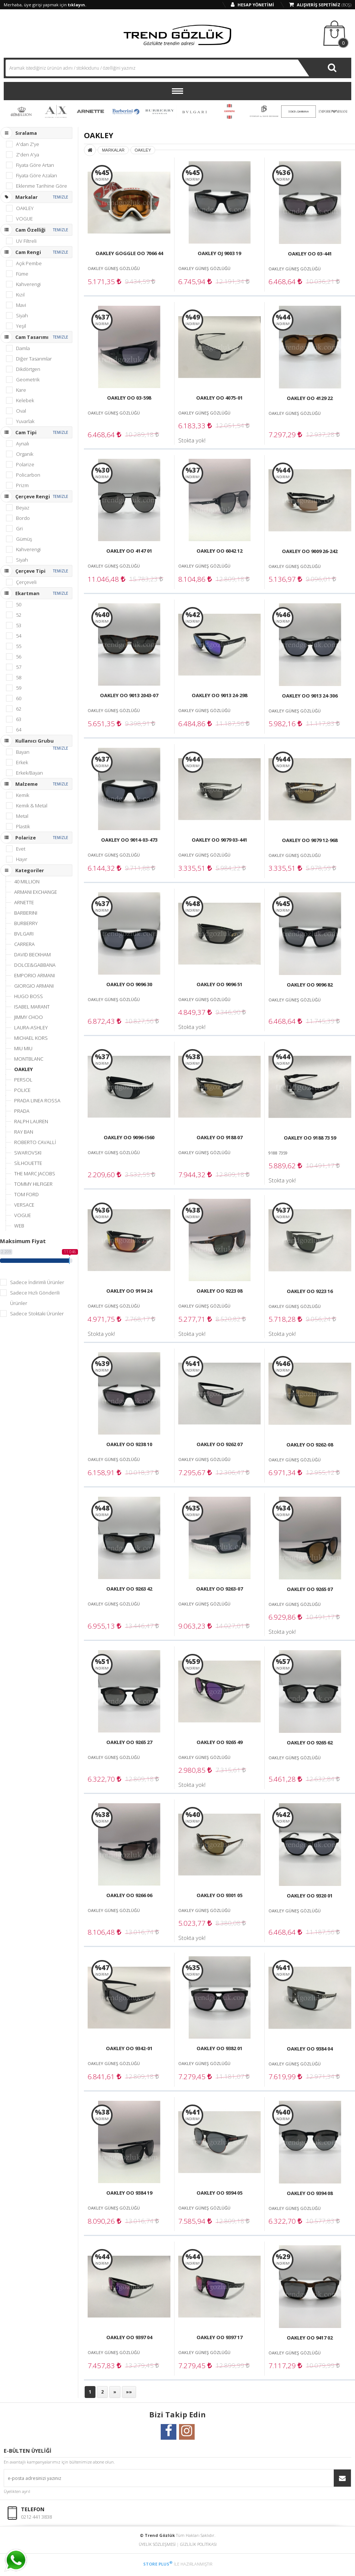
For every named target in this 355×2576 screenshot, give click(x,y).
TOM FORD (26, 1194)
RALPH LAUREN (31, 1121)
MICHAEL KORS (31, 1038)
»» (129, 2392)
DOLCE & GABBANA (298, 111)
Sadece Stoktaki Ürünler (37, 1313)
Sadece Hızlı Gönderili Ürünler (35, 1297)
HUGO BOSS (28, 996)
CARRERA (229, 111)
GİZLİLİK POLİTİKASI (198, 2544)
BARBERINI (125, 111)
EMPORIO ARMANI (333, 111)
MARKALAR (113, 150)
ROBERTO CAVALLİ (35, 1142)
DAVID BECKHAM (263, 111)
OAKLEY (23, 1069)
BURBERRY (159, 111)
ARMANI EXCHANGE (55, 111)
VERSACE (24, 1204)
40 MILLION (21, 111)
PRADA (21, 1111)
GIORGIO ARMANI (34, 985)
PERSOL (23, 1079)
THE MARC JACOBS (34, 1173)
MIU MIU (23, 1048)
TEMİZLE (60, 197)
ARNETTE (90, 111)
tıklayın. (77, 4)
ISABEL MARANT (32, 1006)
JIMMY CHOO (28, 1017)
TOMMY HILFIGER (33, 1184)
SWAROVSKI (27, 1152)
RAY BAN (23, 1131)
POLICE (22, 1090)
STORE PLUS (158, 2564)
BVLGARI (194, 111)
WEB (19, 1225)
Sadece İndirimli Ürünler (37, 1282)
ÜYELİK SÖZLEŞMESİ (157, 2544)
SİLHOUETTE (28, 1163)
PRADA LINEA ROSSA (37, 1100)
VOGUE (22, 1215)
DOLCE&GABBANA (35, 965)
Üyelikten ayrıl (17, 2491)
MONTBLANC (28, 1058)
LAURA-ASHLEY (31, 1027)
